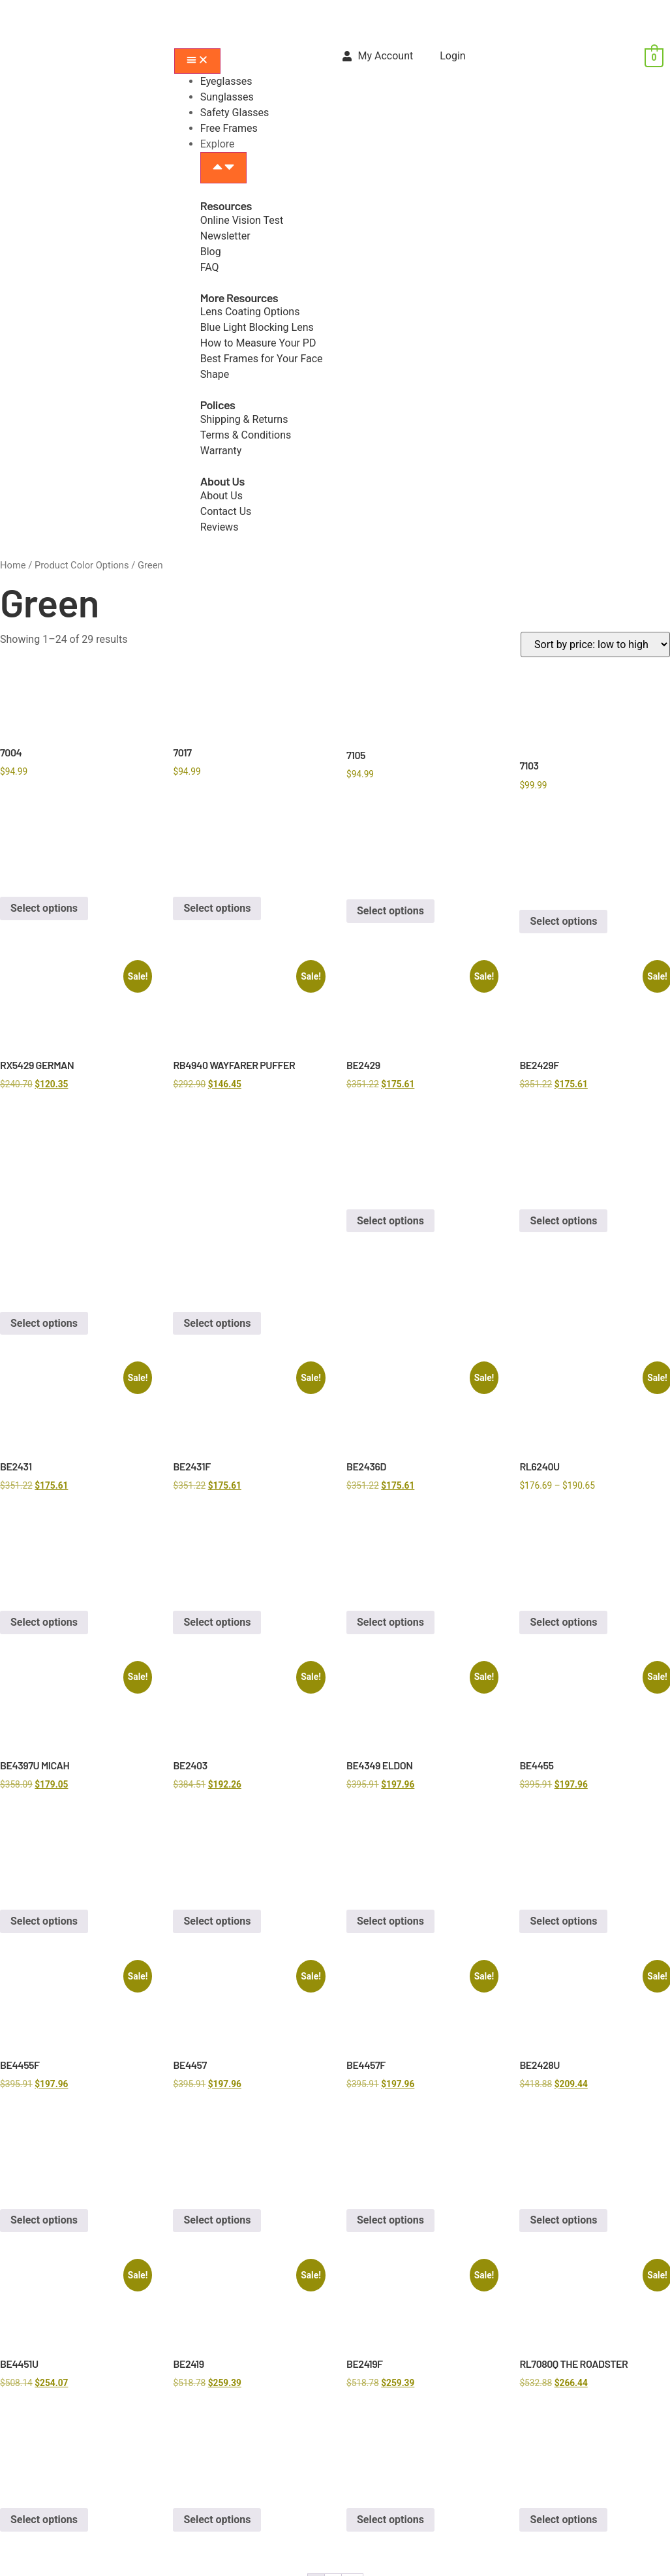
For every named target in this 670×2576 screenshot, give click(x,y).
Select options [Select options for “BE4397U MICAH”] (44, 1921)
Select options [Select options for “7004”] (44, 908)
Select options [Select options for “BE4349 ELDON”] (390, 1921)
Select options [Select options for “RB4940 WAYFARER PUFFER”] (217, 1323)
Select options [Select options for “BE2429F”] (563, 1221)
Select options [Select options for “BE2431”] (44, 1622)
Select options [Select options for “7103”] (563, 921)
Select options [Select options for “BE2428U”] (563, 2220)
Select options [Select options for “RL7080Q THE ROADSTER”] (563, 2519)
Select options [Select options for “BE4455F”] (44, 2220)
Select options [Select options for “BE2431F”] (217, 1622)
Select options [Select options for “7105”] (390, 911)
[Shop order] (595, 644)
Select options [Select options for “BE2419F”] (390, 2519)
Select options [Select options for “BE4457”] (217, 2220)
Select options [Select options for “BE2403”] (217, 1921)
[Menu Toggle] (197, 61)
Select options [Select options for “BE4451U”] (44, 2519)
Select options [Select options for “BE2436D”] (390, 1622)
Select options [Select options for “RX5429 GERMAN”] (44, 1323)
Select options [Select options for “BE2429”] (390, 1221)
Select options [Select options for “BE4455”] (563, 1921)
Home (13, 565)
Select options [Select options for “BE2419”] (217, 2519)
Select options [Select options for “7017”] (217, 908)
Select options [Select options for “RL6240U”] (563, 1622)
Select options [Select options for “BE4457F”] (390, 2220)
